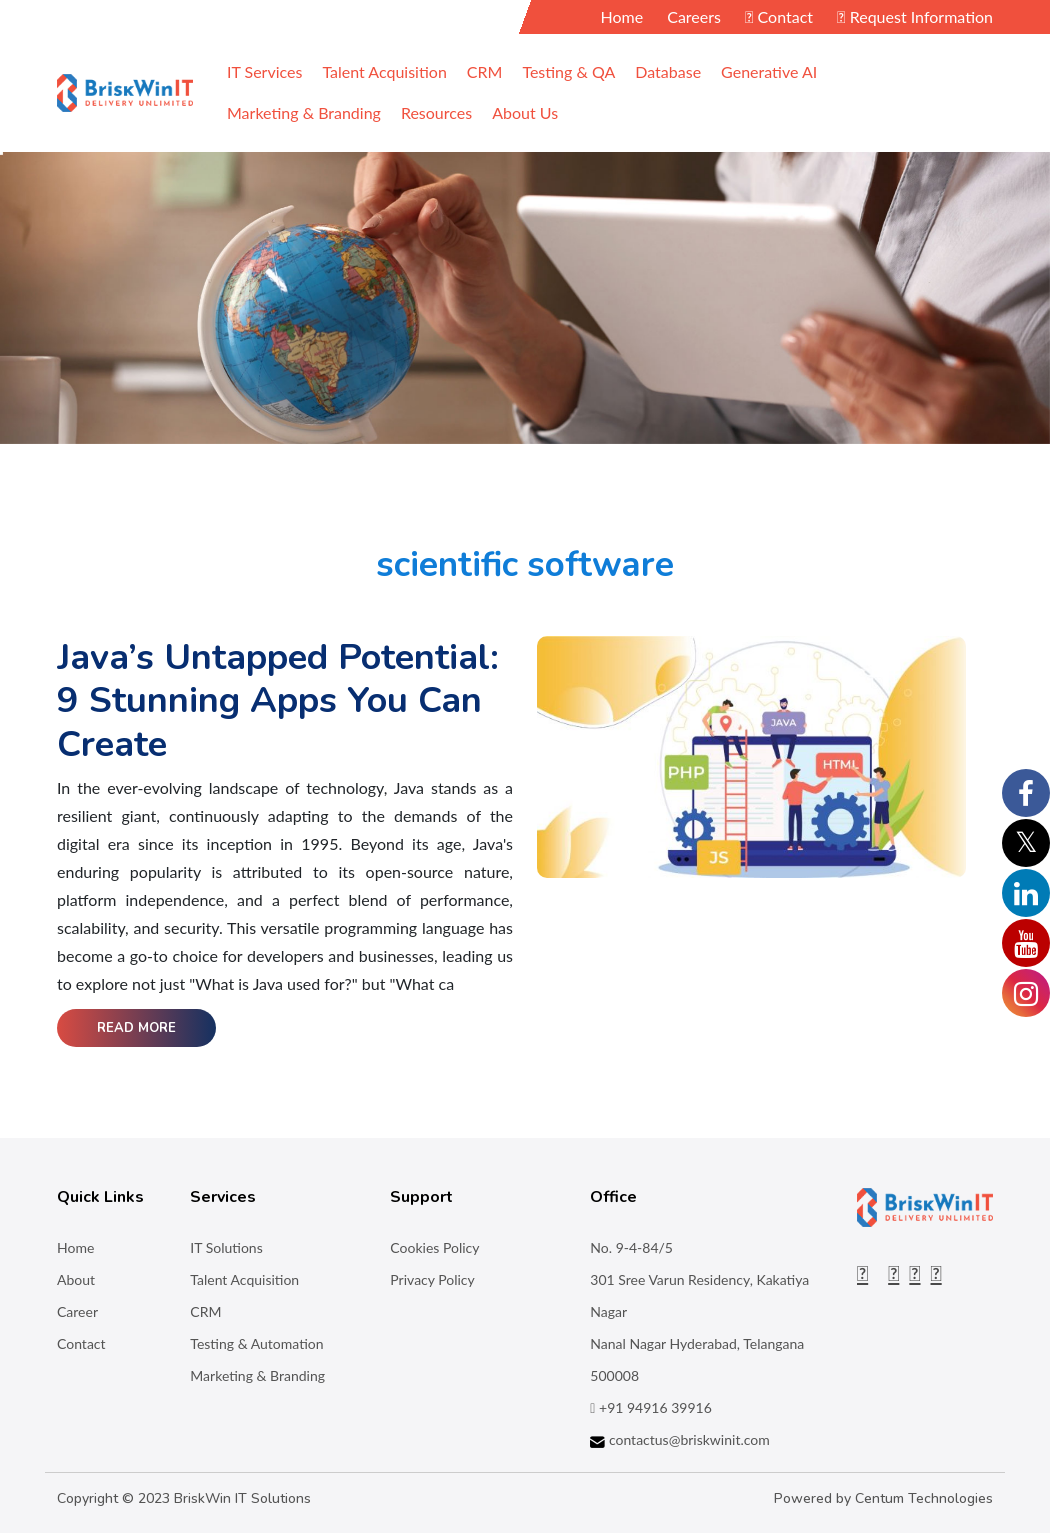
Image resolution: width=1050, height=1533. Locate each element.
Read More (136, 1028)
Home (622, 16)
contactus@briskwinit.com (679, 1439)
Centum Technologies (924, 1498)
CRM (205, 1311)
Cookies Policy (434, 1247)
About (76, 1279)
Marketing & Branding (257, 1375)
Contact (779, 16)
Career (77, 1311)
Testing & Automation (256, 1343)
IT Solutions (226, 1247)
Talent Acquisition (244, 1279)
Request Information (915, 16)
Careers (694, 16)
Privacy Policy (432, 1279)
